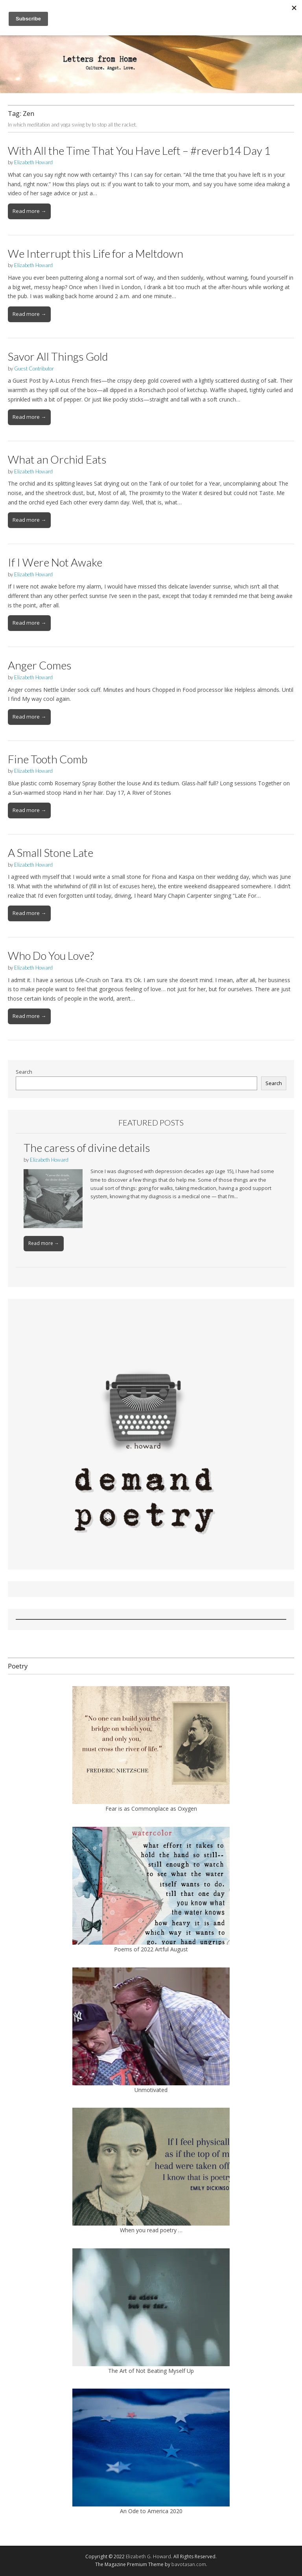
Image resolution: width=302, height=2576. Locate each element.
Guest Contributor (34, 368)
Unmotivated (151, 2090)
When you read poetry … (151, 2230)
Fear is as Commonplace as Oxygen (151, 1808)
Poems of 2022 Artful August (151, 1949)
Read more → (29, 211)
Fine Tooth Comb (47, 759)
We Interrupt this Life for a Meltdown (95, 253)
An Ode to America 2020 (151, 2511)
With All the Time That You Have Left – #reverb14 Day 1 (139, 150)
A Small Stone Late (50, 852)
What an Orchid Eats (57, 459)
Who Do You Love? (51, 955)
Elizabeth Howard (33, 162)
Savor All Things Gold (58, 356)
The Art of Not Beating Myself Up (151, 2370)
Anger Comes (40, 665)
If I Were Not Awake (55, 562)
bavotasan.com (188, 2564)
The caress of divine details (87, 1147)
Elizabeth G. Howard (148, 2556)
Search (24, 1072)
